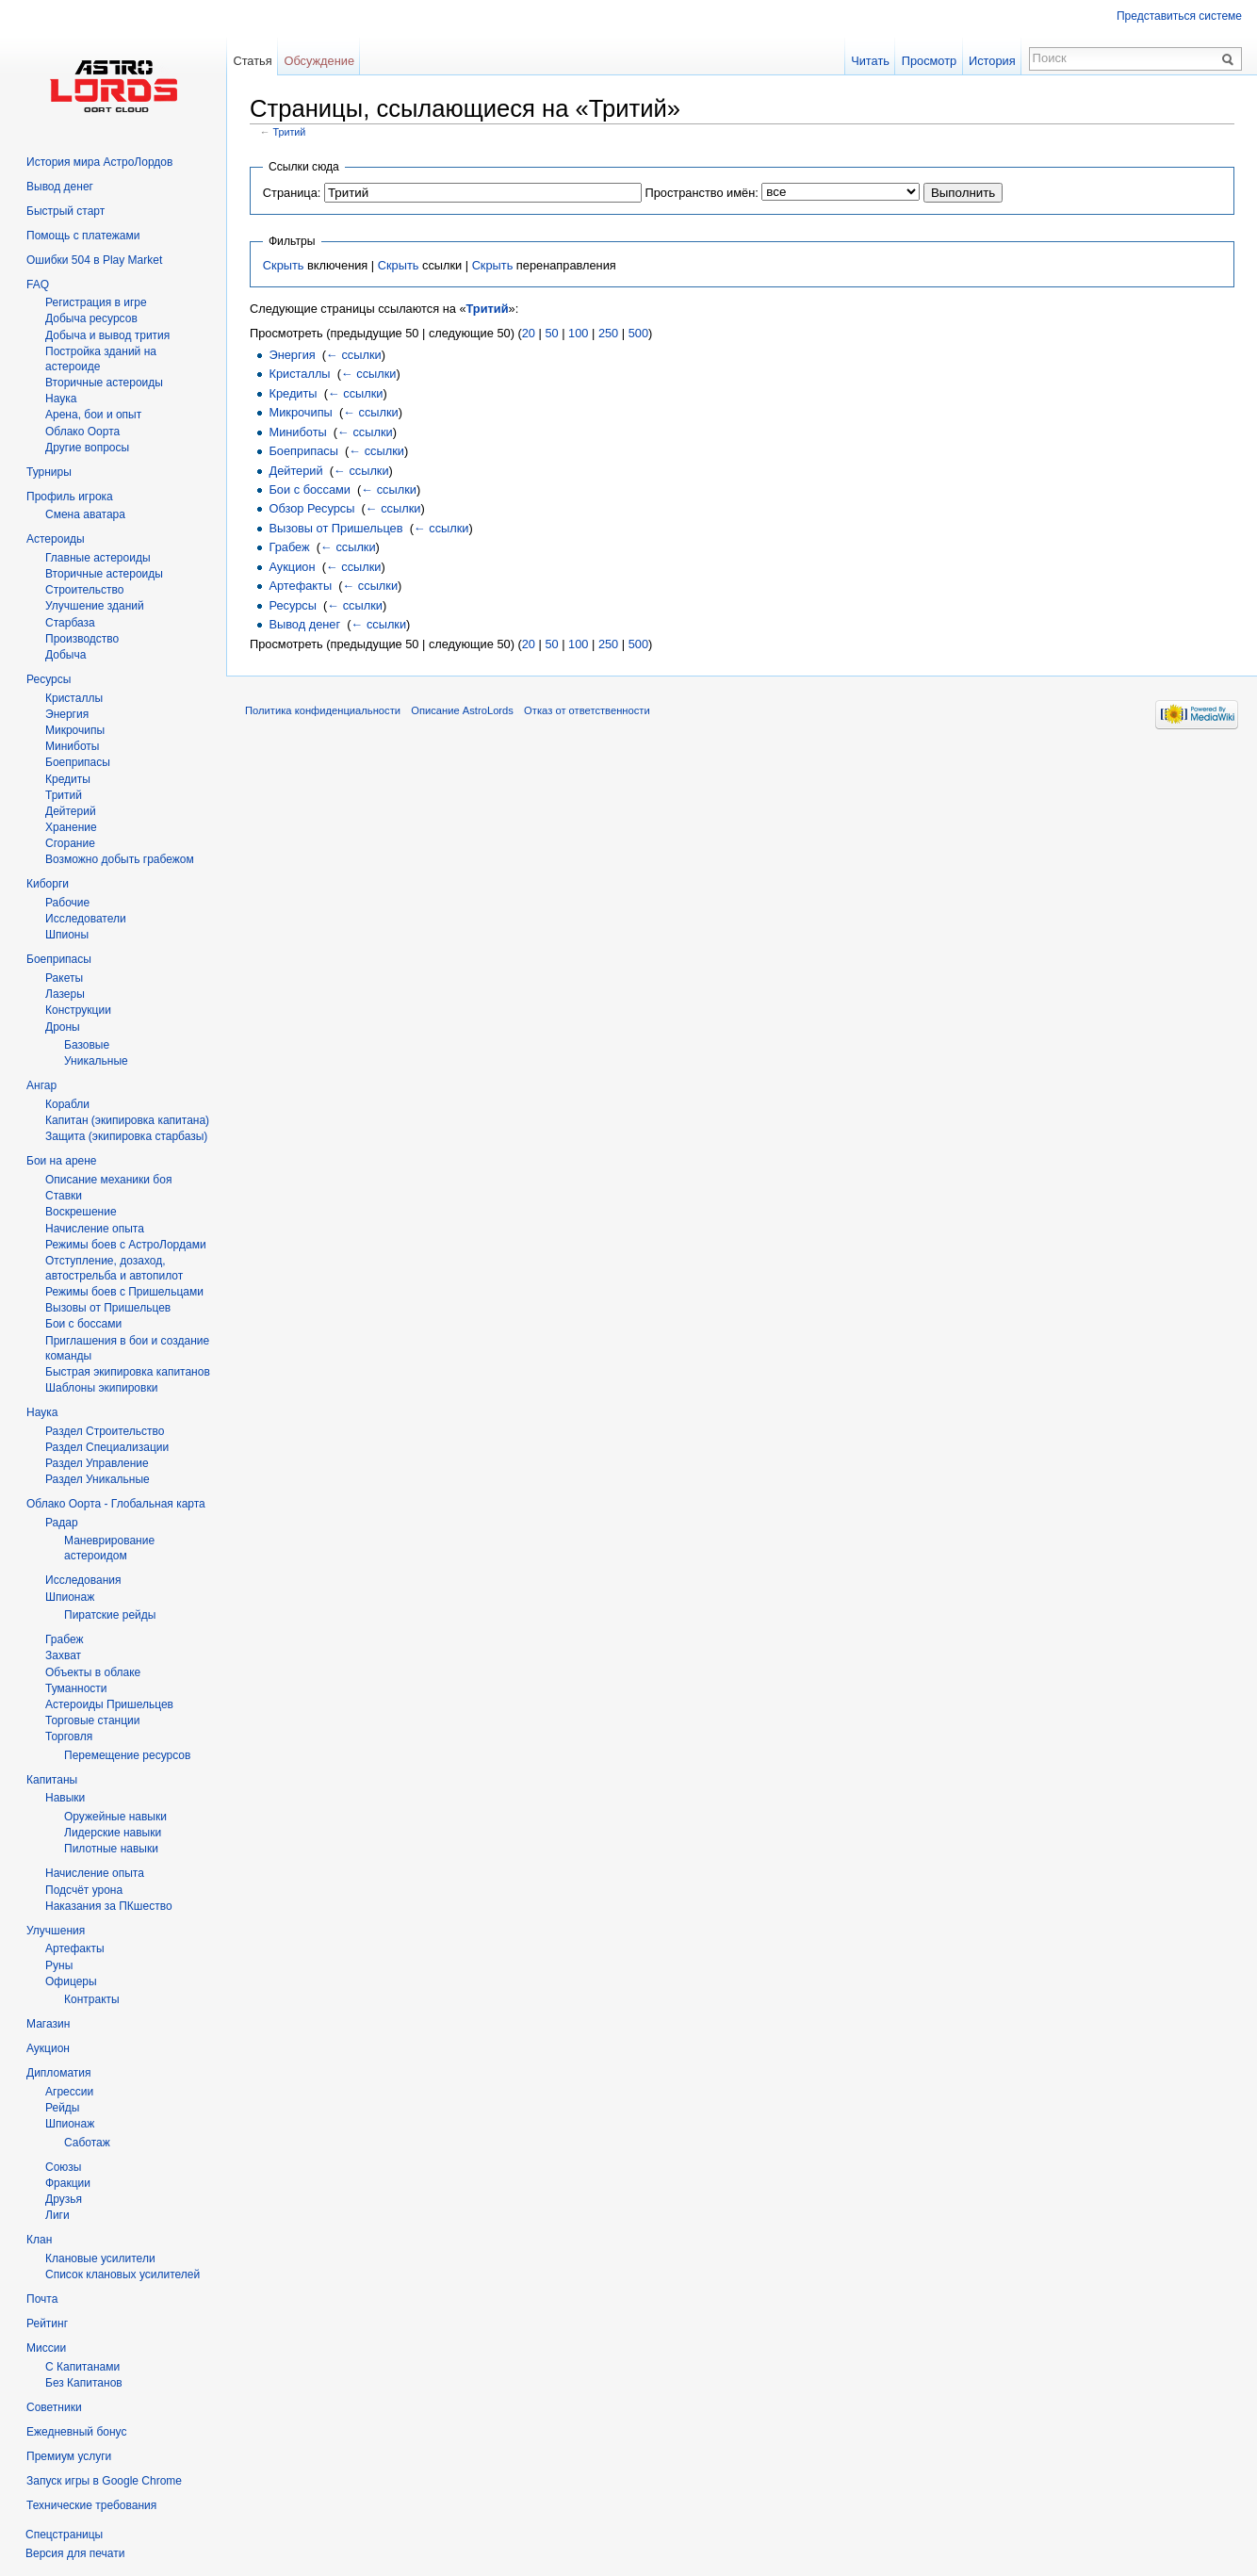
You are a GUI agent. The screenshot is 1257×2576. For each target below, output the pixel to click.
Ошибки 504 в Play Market (94, 260)
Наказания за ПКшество (108, 1906)
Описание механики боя (108, 1179)
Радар (61, 1522)
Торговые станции (92, 1720)
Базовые (86, 1045)
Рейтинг (47, 2323)
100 (578, 333)
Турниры (49, 472)
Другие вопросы (87, 447)
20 (528, 333)
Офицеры (71, 1981)
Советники (54, 2407)
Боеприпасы (303, 451)
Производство (82, 638)
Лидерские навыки (112, 1832)
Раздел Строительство (105, 1431)
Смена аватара (85, 514)
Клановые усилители (100, 2258)
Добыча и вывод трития (107, 335)
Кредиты (293, 393)
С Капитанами (82, 2366)
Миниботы (297, 432)
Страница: (292, 193)
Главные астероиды (98, 557)
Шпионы (67, 934)
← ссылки (354, 355)
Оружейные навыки (115, 1816)
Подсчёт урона (83, 1890)
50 (551, 333)
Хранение (71, 827)
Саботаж (87, 2142)
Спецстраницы (64, 2534)
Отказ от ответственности (587, 710)
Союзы (63, 2167)
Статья (252, 61)
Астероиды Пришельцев (109, 1704)
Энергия (292, 355)
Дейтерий (295, 471)
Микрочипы (300, 412)
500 (638, 333)
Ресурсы (292, 605)
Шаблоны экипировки (101, 1387)
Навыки (65, 1797)
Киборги (47, 883)
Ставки (63, 1195)
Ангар (41, 1085)
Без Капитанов (83, 2382)
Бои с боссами (309, 489)
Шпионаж (69, 1597)
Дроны (62, 1027)
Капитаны (51, 1779)
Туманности (76, 1688)
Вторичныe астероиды (104, 382)
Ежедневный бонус (76, 2431)
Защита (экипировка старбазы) (126, 1136)
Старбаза (70, 622)
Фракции (67, 2183)
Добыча (65, 654)
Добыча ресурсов (91, 318)
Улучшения (55, 1930)
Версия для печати (74, 2553)
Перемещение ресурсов (127, 1755)
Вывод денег (304, 624)
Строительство (84, 589)
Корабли (67, 1104)
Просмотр (929, 61)
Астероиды (55, 539)
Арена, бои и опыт (93, 414)
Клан (39, 2239)
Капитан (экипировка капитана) (127, 1120)
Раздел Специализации (107, 1447)
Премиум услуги (68, 2456)
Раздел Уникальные (97, 1479)
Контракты (92, 1999)
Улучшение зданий (94, 605)
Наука (41, 1412)
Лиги (57, 2215)
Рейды (62, 2107)
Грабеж (289, 547)
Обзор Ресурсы (311, 508)
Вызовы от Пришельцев (335, 528)
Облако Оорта (82, 431)
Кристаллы (299, 374)
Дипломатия (58, 2072)
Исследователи (85, 918)
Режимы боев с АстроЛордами (125, 1244)
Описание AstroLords (462, 710)
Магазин (48, 2023)
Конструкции (78, 1010)
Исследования (83, 1580)
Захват (63, 1655)
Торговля (68, 1736)
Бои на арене (61, 1160)
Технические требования (91, 2505)
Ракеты (64, 978)
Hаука (60, 398)
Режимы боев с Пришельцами (124, 1291)
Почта (41, 2299)
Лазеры (65, 994)
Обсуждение (319, 61)
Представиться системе (1179, 16)
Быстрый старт (65, 211)
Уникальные (96, 1061)
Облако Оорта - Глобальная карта (115, 1503)
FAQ (37, 284)
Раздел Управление (97, 1463)
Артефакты (300, 586)
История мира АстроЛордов (99, 162)
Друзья (63, 2199)
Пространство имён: (701, 193)
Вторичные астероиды (104, 573)
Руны (59, 1965)
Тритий (289, 132)
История (992, 61)
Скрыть (283, 265)
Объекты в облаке (92, 1672)
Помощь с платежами (82, 235)
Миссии (46, 2348)
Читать (870, 61)
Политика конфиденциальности (322, 710)
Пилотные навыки (111, 1848)
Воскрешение (81, 1211)
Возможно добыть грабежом (119, 859)
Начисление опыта (94, 1228)
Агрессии (69, 2091)
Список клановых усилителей (122, 2274)
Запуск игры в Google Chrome (104, 2480)
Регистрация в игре (96, 302)
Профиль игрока (69, 496)
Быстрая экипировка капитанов (127, 1371)
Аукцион (292, 567)
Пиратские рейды (109, 1615)
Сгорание (70, 843)
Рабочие (67, 902)
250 (608, 333)
